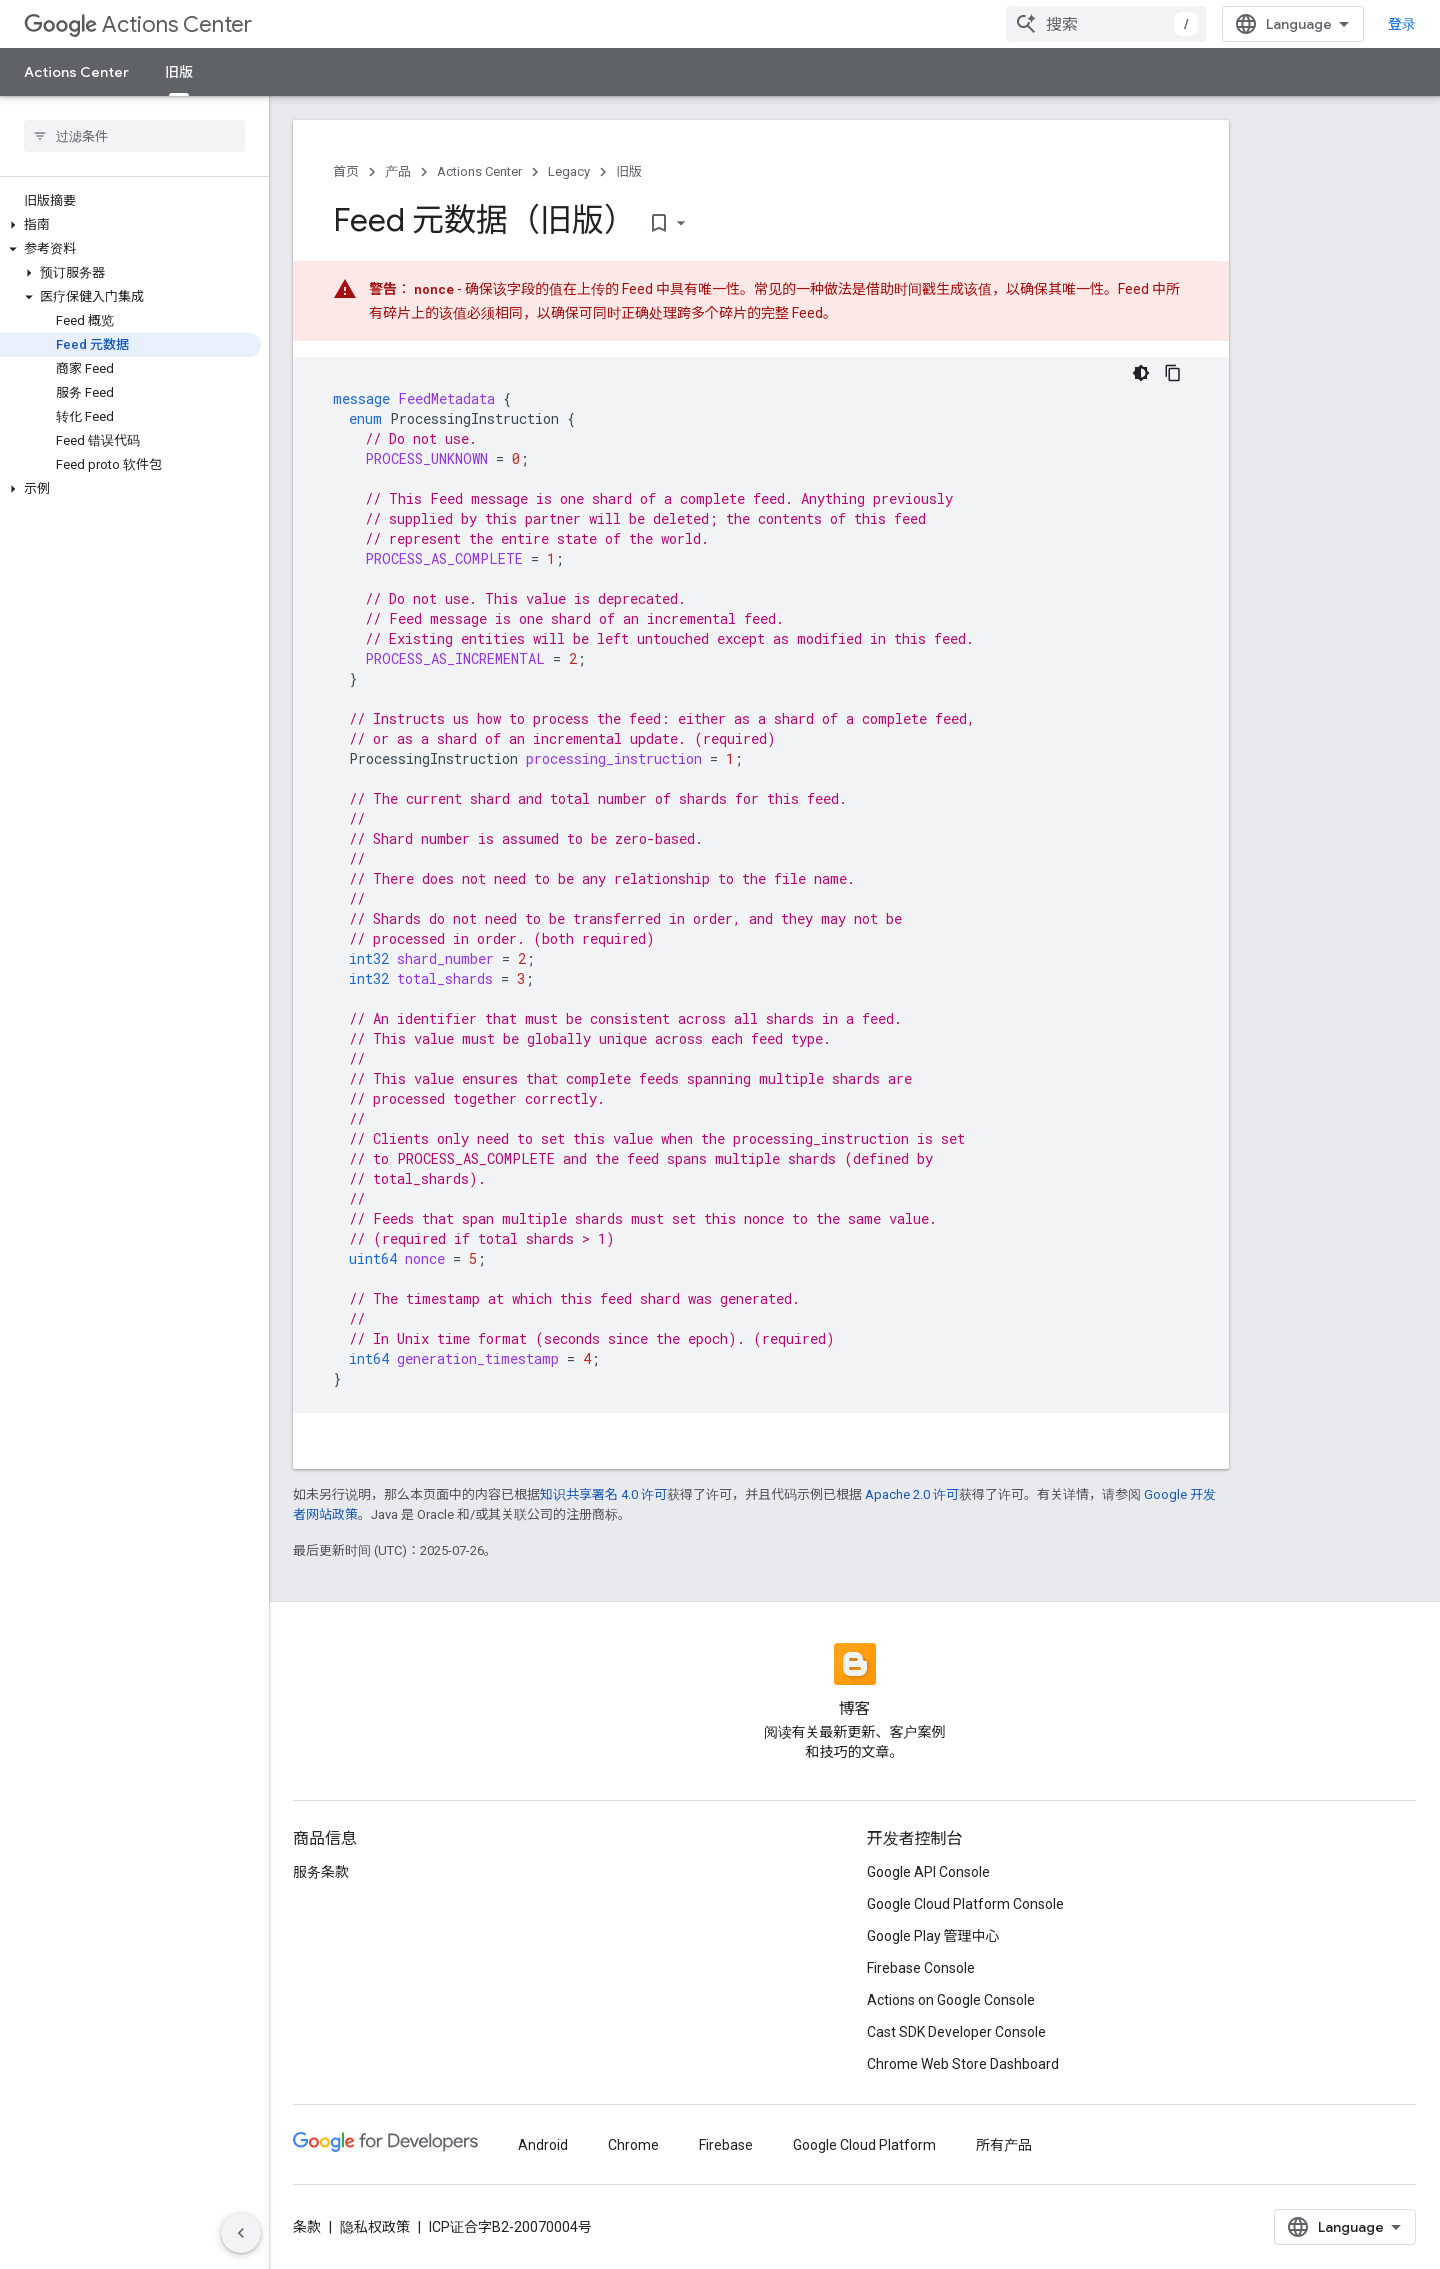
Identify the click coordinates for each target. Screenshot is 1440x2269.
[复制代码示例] (1173, 373)
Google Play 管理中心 (933, 1936)
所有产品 (1004, 2145)
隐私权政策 (375, 2227)
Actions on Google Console (951, 2000)
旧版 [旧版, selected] (179, 72)
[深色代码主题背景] (1141, 373)
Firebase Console (921, 1968)
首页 (346, 171)
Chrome (633, 2145)
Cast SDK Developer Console (956, 2032)
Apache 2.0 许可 (912, 1494)
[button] (130, 225)
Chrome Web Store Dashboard (963, 2064)
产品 (398, 171)
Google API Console (928, 1872)
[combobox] (1106, 24)
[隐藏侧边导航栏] (241, 2233)
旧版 (629, 171)
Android (543, 2145)
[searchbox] (134, 136)
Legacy (569, 171)
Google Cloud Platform (864, 2145)
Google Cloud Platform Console (965, 1904)
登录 (1402, 24)
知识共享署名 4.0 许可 (603, 1494)
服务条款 (321, 1872)
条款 (307, 2227)
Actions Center (138, 24)
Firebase (726, 2145)
